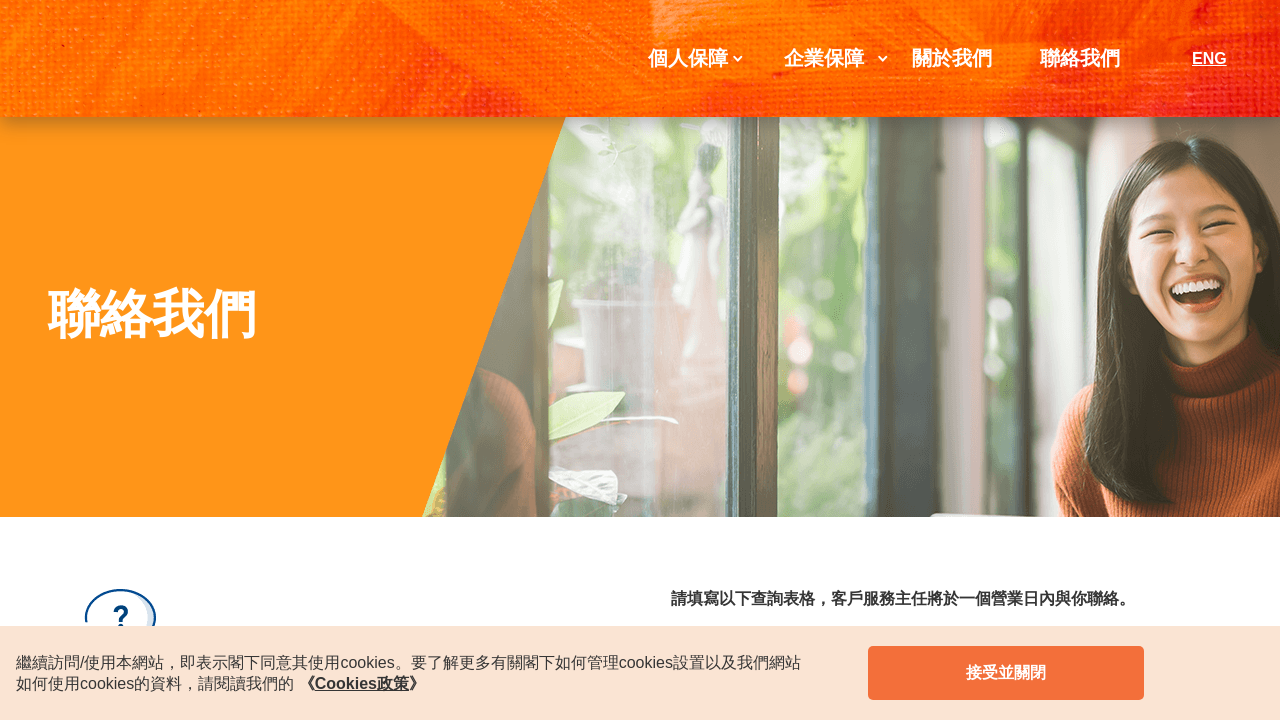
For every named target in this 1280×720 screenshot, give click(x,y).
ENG (1209, 58)
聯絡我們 (1080, 58)
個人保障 (688, 58)
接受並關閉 (1006, 672)
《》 (362, 683)
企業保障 (824, 58)
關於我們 (952, 58)
